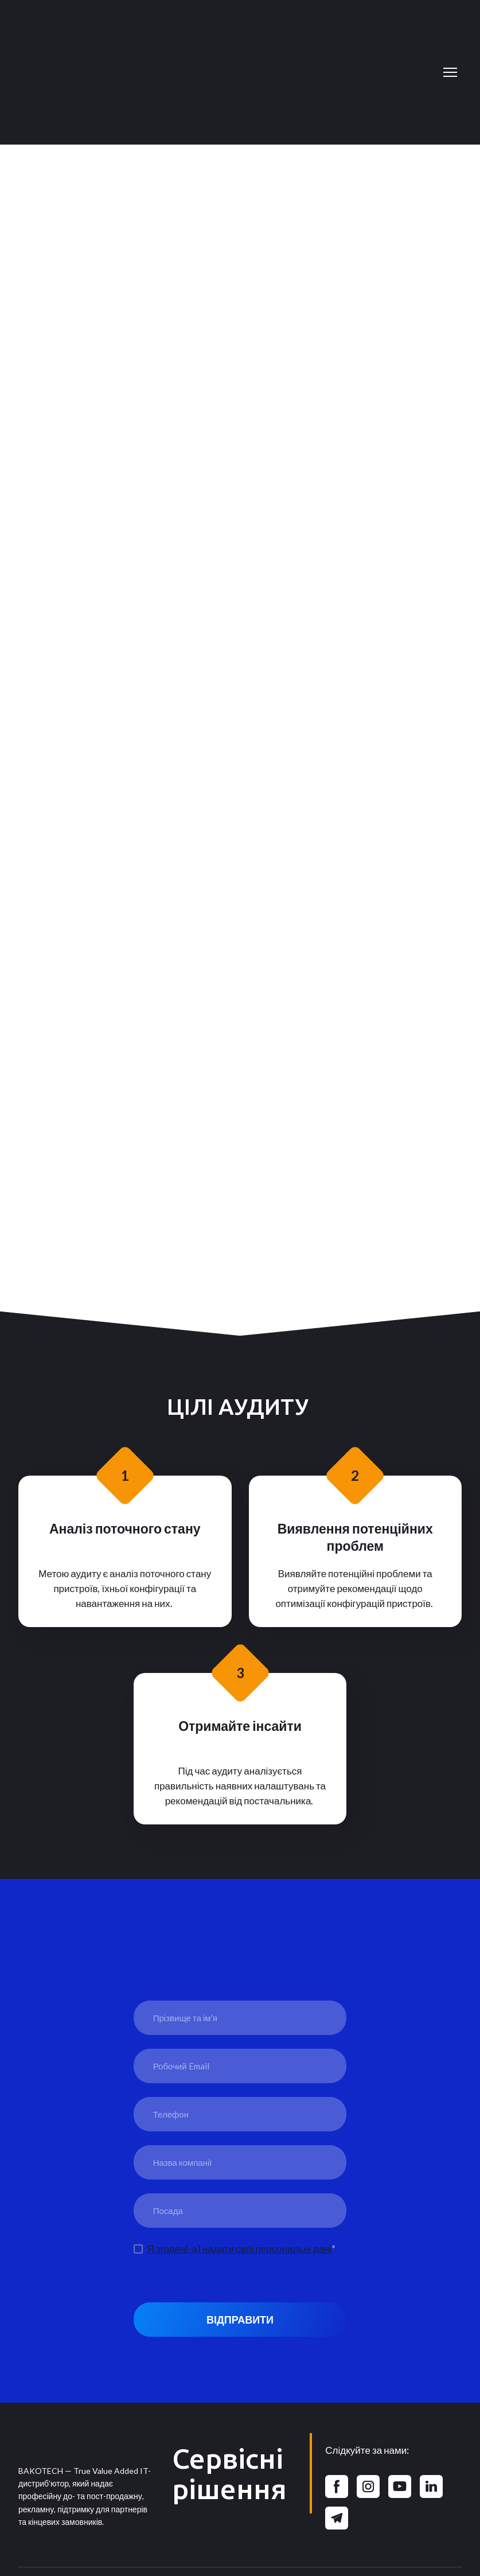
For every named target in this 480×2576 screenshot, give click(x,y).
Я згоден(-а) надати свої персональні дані (239, 2249)
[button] (336, 2486)
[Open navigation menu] (450, 72)
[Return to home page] (228, 72)
